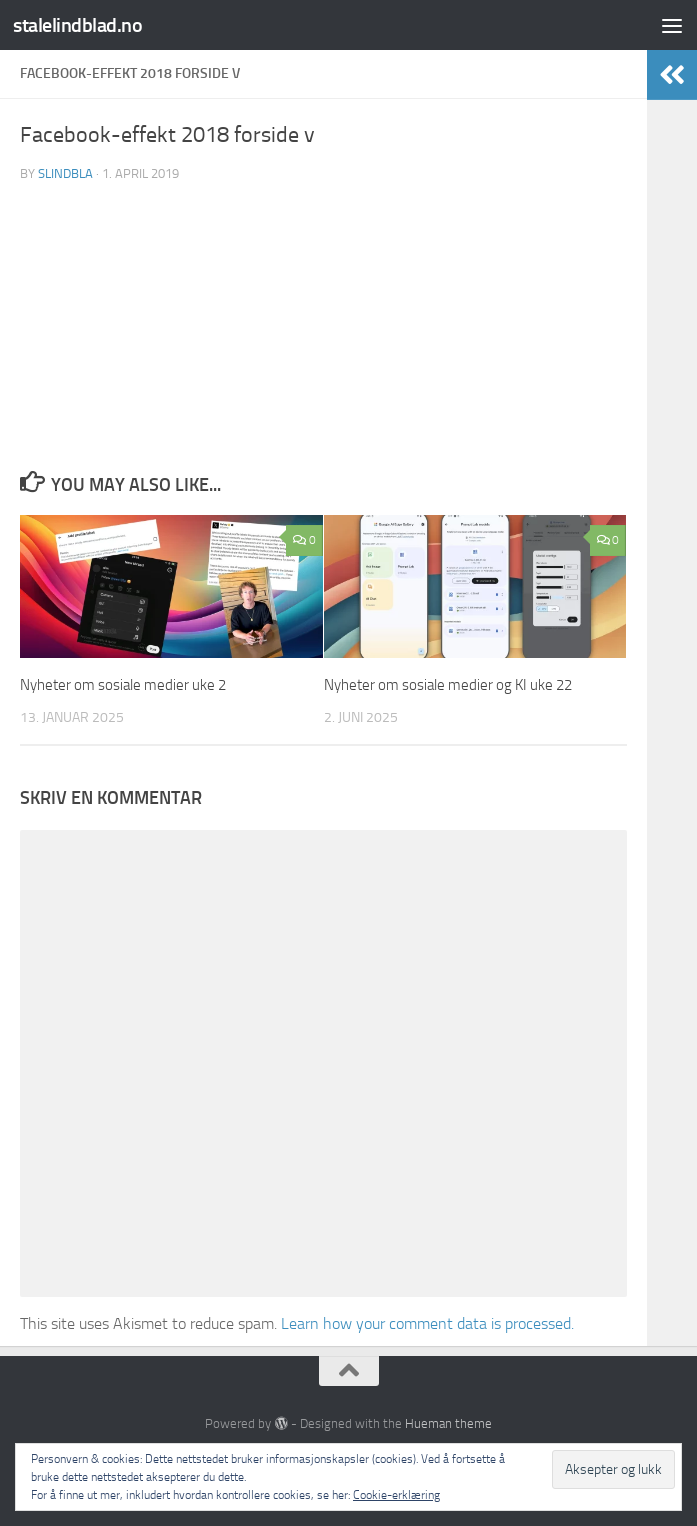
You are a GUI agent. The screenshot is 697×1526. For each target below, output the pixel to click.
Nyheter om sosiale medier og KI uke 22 (448, 685)
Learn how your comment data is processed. (427, 1323)
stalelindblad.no (80, 24)
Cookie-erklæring (396, 1495)
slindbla (65, 173)
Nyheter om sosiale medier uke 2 (123, 685)
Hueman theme (448, 1423)
